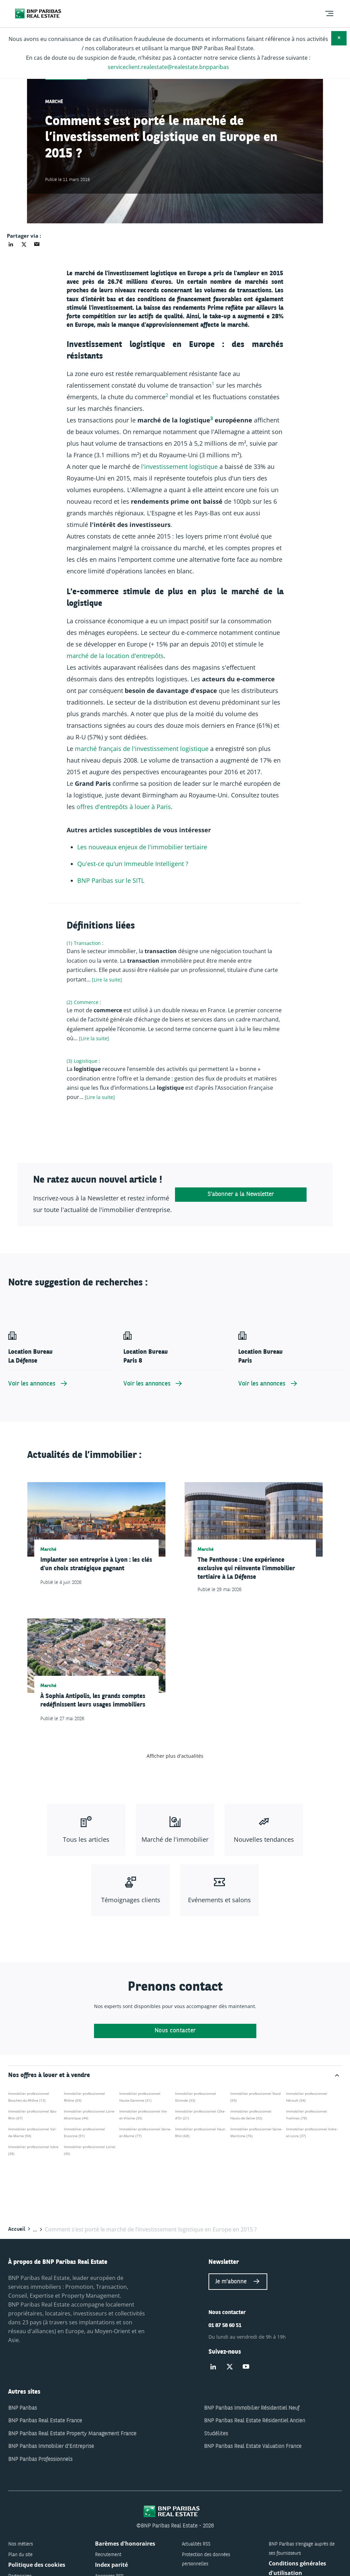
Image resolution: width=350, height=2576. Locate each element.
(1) (69, 943)
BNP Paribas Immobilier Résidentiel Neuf (251, 2408)
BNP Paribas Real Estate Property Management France (72, 2434)
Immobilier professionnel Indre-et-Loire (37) (312, 2132)
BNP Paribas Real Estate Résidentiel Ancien (254, 2421)
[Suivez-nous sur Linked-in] (213, 2367)
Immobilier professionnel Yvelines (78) (306, 2114)
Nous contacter (175, 2031)
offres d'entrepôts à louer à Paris (124, 807)
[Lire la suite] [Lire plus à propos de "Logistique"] (100, 1097)
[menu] (329, 13)
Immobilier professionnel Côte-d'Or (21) (200, 2114)
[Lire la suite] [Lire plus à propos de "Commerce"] (94, 1038)
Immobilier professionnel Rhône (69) (84, 2097)
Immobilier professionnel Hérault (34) (306, 2097)
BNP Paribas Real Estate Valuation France (252, 2446)
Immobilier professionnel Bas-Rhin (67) (32, 2114)
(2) (69, 1002)
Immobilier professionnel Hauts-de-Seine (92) (250, 2114)
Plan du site (20, 2554)
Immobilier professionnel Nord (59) (255, 2097)
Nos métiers (20, 2544)
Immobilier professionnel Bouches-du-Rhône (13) (28, 2097)
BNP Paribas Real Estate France (45, 2421)
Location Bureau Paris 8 (145, 1356)
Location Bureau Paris (260, 1356)
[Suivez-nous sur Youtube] (246, 2367)
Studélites (216, 2434)
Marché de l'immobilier (175, 1839)
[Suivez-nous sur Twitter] (229, 2367)
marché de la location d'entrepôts (115, 656)
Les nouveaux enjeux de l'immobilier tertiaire (142, 847)
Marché (54, 101)
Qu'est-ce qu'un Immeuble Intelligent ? (132, 864)
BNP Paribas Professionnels (40, 2459)
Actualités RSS (196, 2544)
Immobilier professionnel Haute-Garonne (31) (139, 2097)
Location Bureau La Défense (30, 1356)
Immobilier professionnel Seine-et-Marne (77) (145, 2132)
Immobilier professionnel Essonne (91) (84, 2132)
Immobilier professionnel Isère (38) (33, 2150)
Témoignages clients (130, 1900)
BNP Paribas (22, 2408)
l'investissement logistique (179, 466)
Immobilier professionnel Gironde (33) (195, 2097)
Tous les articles (86, 1839)
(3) (69, 1061)
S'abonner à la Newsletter (240, 1194)
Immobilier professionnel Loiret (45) (90, 2150)
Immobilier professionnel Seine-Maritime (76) (256, 2132)
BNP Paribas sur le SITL (110, 880)
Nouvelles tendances (264, 1839)
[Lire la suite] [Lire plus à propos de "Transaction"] (107, 979)
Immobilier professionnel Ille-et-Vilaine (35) (143, 2114)
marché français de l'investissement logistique (141, 748)
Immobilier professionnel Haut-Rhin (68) (200, 2132)
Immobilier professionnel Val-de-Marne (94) (32, 2132)
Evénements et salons (219, 1900)
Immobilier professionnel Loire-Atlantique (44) (89, 2114)
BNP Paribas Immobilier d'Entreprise (51, 2446)
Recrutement (108, 2554)
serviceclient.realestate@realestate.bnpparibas (168, 67)
